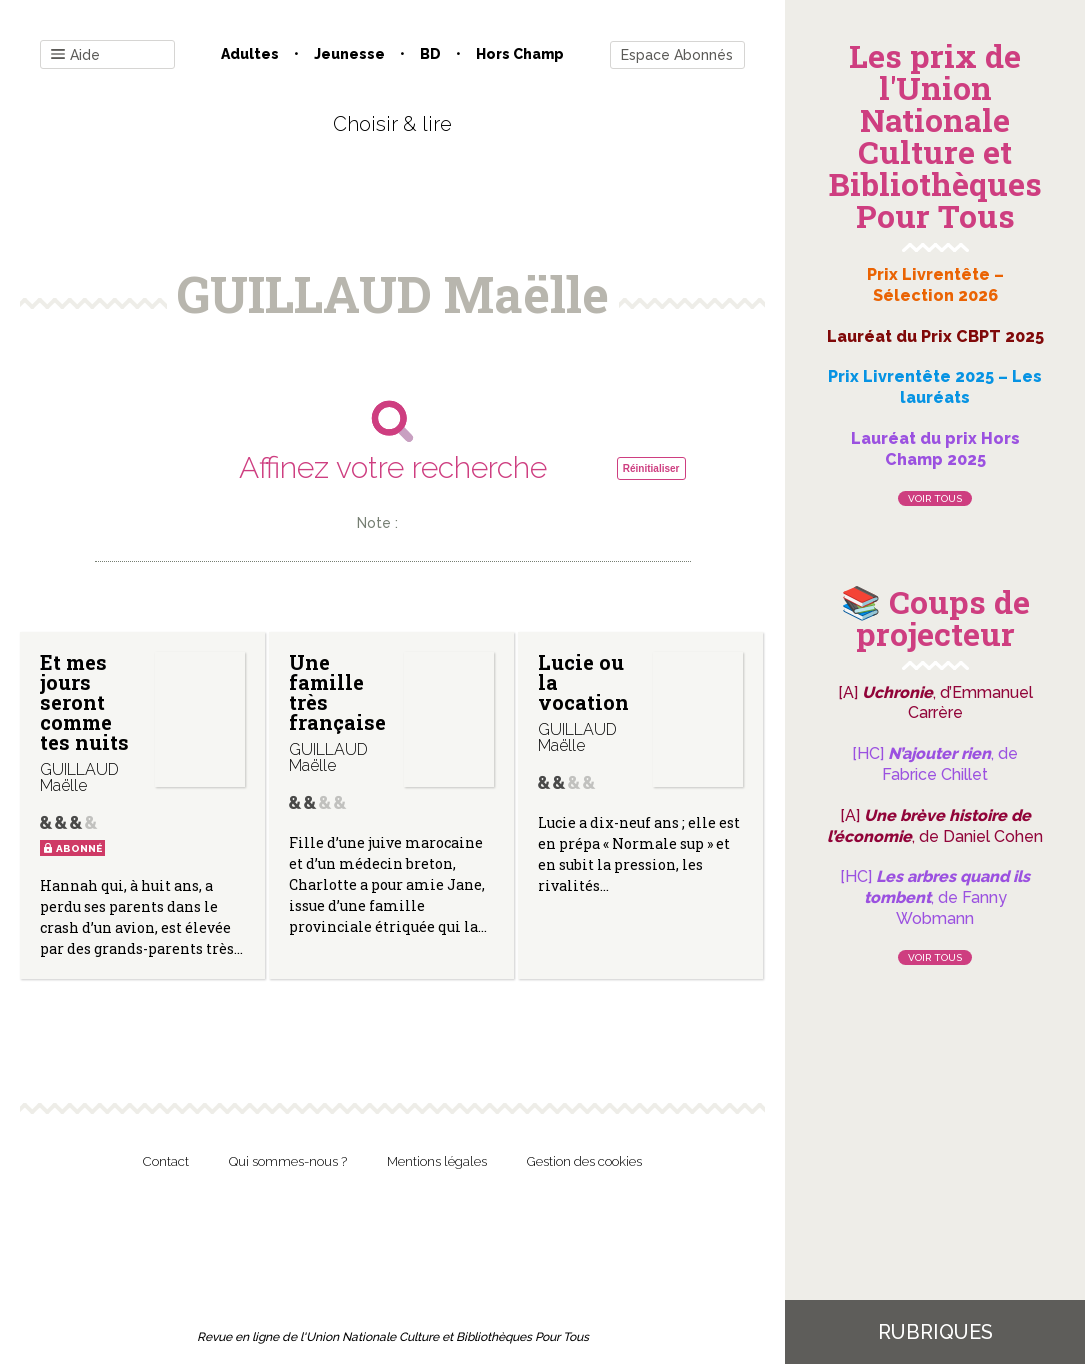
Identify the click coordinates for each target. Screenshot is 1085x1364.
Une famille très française (337, 692)
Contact (166, 1161)
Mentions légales (437, 1161)
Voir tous (935, 498)
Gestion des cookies (584, 1161)
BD (430, 54)
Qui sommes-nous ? (288, 1161)
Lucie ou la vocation (583, 682)
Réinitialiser (651, 468)
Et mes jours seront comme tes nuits (84, 702)
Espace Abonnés (677, 55)
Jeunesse (349, 54)
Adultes (250, 54)
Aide (75, 55)
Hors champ (520, 54)
